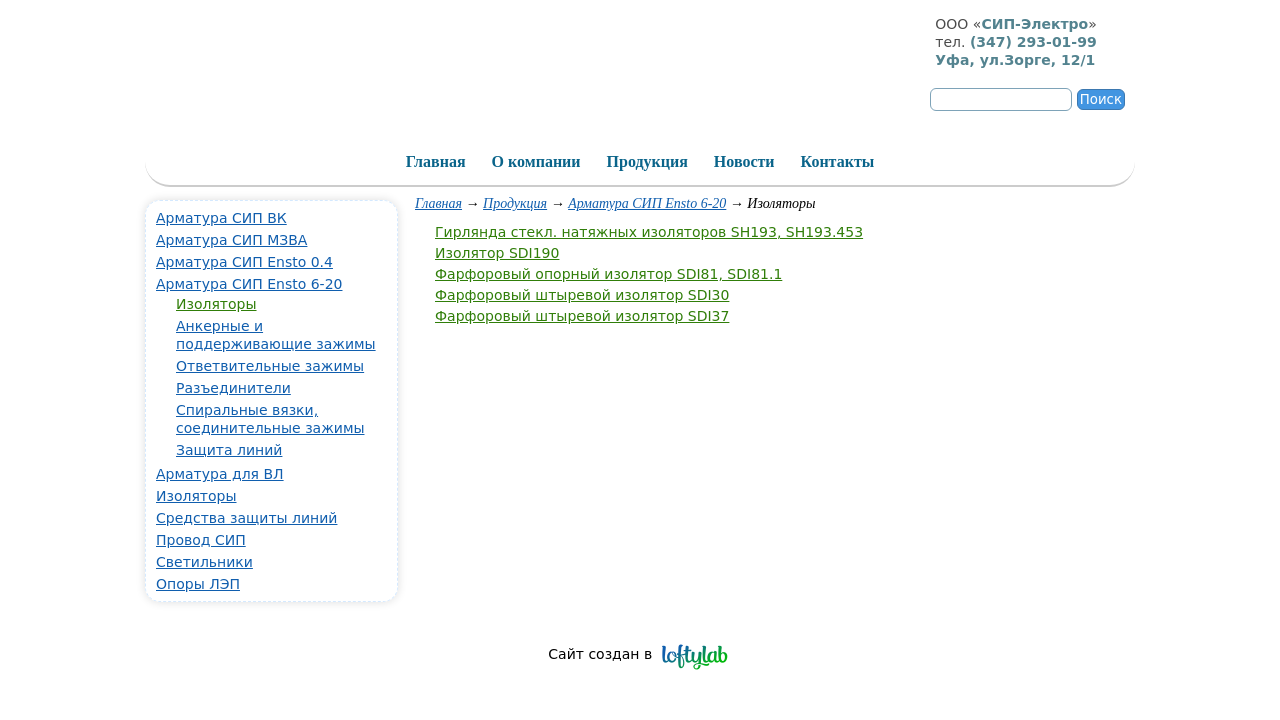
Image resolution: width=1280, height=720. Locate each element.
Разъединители (233, 388)
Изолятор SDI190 (497, 253)
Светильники (204, 562)
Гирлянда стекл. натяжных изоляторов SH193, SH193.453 (649, 232)
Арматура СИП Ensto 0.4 (244, 262)
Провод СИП (201, 540)
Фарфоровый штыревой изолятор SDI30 (582, 295)
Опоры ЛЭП (198, 584)
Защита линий (229, 450)
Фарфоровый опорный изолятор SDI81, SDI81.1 (608, 274)
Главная (438, 203)
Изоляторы (216, 304)
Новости (744, 161)
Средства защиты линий (246, 518)
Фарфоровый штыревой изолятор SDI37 (582, 316)
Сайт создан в (600, 654)
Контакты (838, 161)
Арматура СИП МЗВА (231, 240)
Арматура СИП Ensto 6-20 (647, 203)
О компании (536, 161)
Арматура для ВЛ (220, 474)
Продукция (515, 203)
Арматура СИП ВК (221, 218)
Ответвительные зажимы (270, 366)
